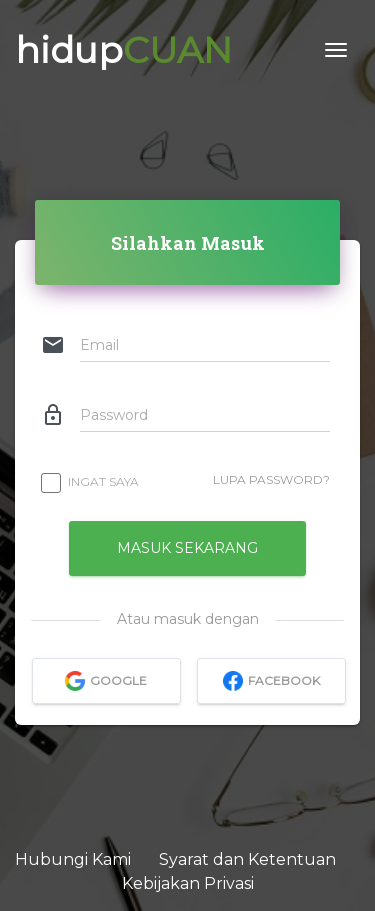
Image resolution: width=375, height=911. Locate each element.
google (106, 681)
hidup (123, 50)
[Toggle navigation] (336, 50)
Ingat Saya (91, 481)
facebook (270, 681)
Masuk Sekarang (187, 548)
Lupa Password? (271, 479)
